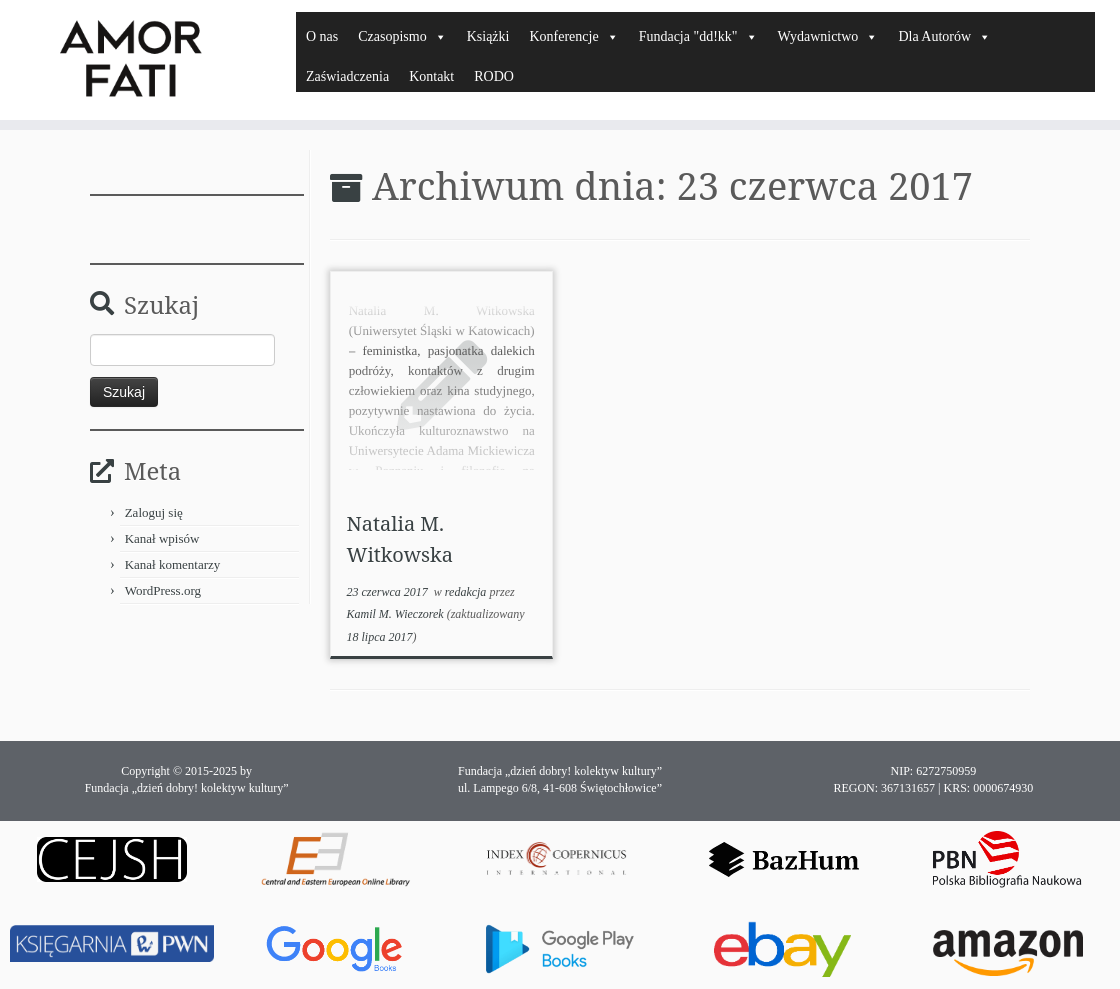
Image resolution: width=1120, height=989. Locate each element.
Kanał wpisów (162, 538)
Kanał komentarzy (173, 564)
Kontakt (431, 76)
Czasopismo (402, 36)
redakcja (467, 592)
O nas (322, 36)
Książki (488, 36)
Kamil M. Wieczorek (394, 614)
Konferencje (573, 36)
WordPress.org (163, 590)
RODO (494, 76)
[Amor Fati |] (131, 60)
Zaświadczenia (347, 76)
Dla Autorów (944, 36)
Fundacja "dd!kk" (698, 36)
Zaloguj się (154, 512)
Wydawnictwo (828, 36)
